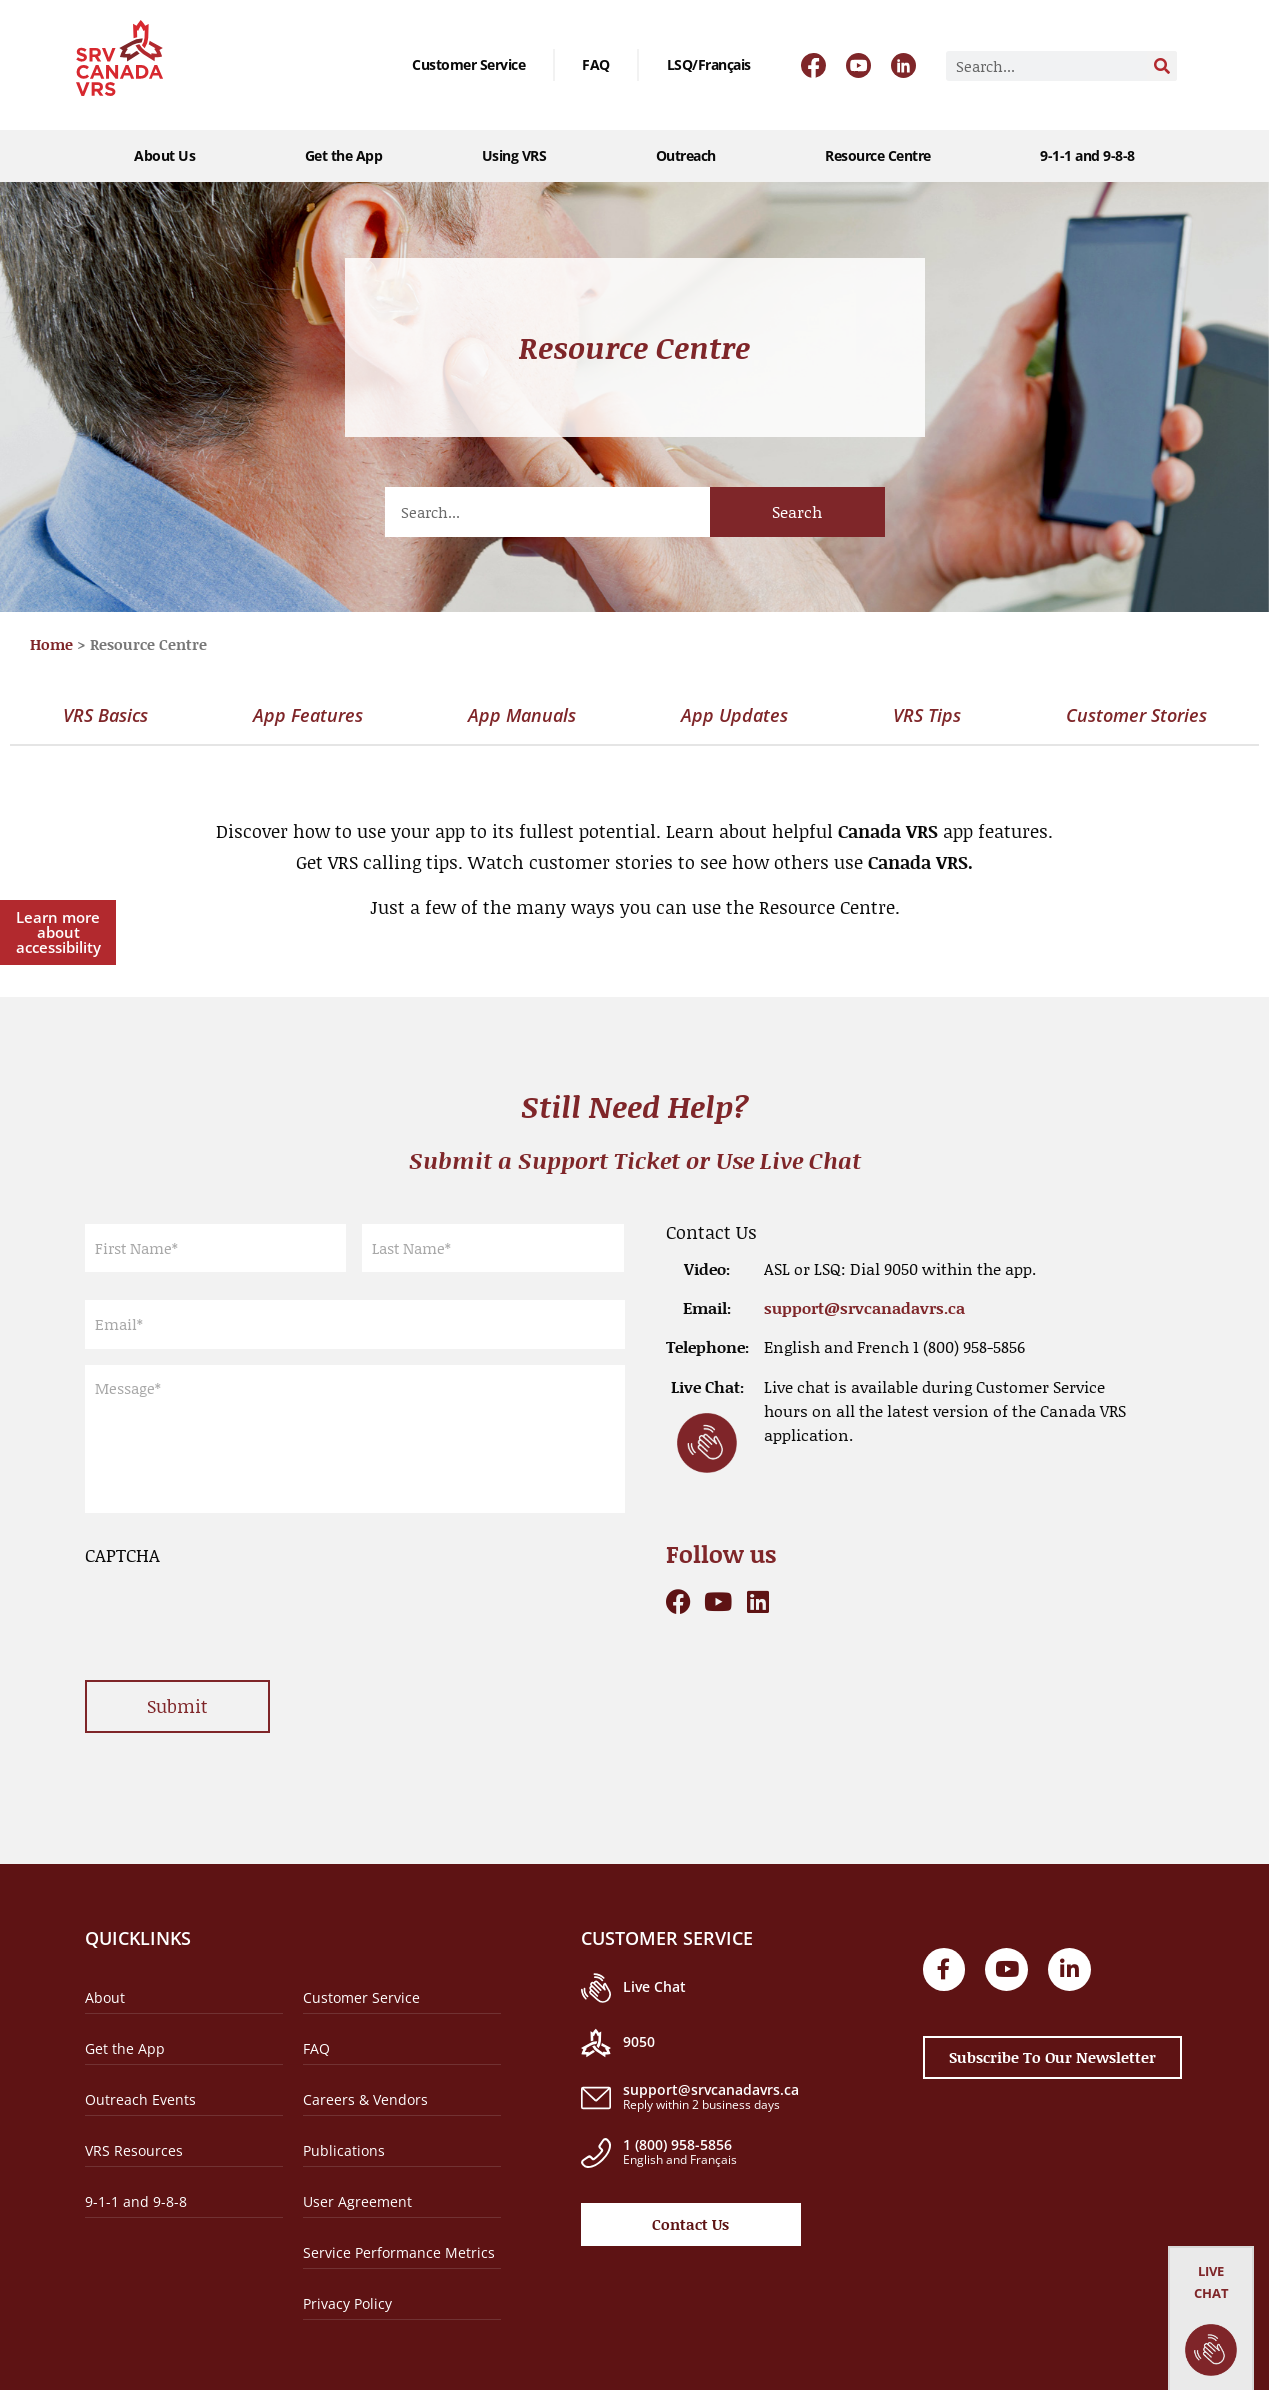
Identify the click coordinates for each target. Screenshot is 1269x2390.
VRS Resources (134, 2150)
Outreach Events (140, 2099)
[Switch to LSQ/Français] (709, 65)
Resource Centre (883, 156)
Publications (344, 2150)
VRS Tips (927, 715)
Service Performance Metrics (399, 2252)
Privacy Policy (347, 2303)
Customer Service (468, 64)
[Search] (1162, 66)
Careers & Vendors (365, 2099)
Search (797, 511)
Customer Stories (1136, 715)
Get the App (344, 155)
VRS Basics (105, 715)
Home (51, 644)
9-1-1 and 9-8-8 (1087, 155)
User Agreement (357, 2201)
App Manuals (522, 715)
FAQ (596, 64)
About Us (169, 156)
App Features (308, 715)
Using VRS (519, 156)
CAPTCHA (122, 1562)
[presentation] (237, 1616)
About (105, 1997)
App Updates (734, 715)
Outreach (691, 156)
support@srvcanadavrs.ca (864, 1307)
